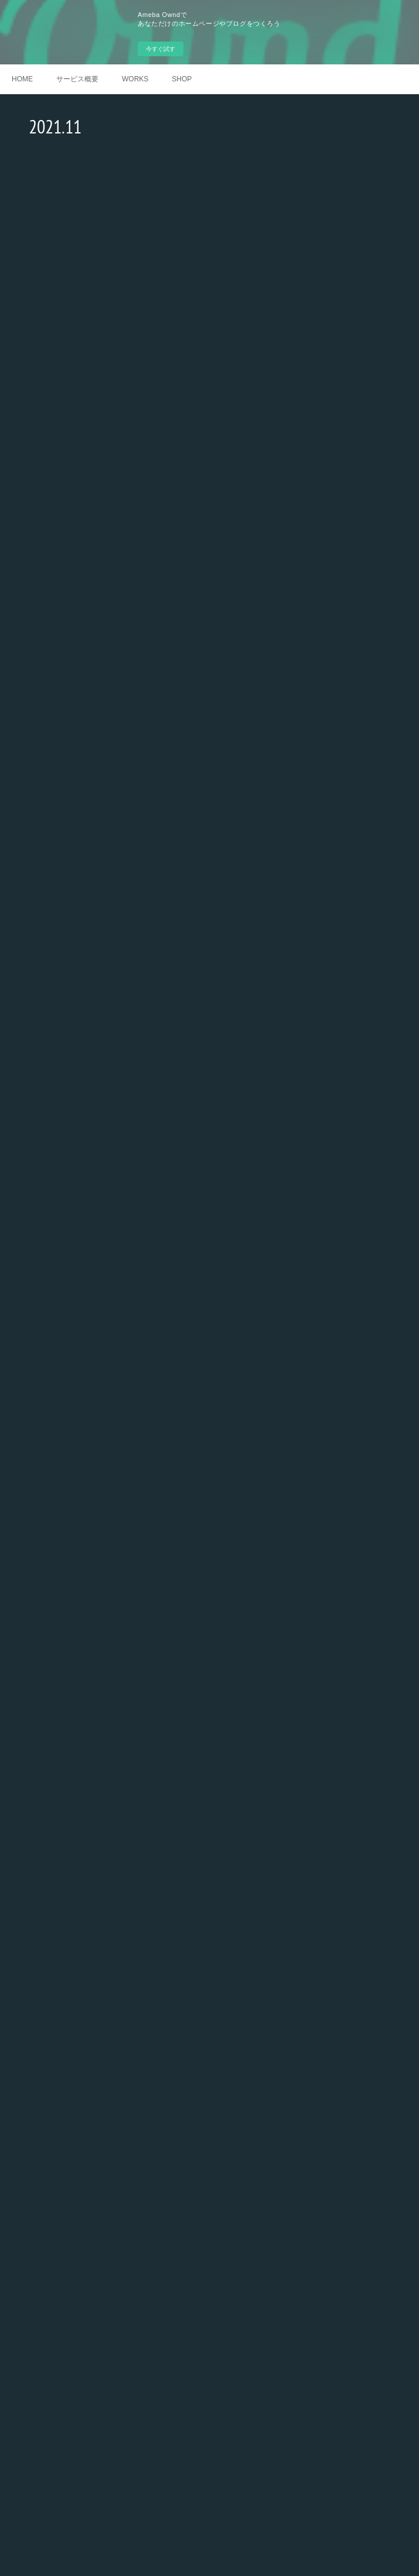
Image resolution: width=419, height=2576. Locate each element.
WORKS (135, 79)
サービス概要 (77, 79)
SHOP (182, 79)
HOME (22, 79)
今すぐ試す (160, 49)
